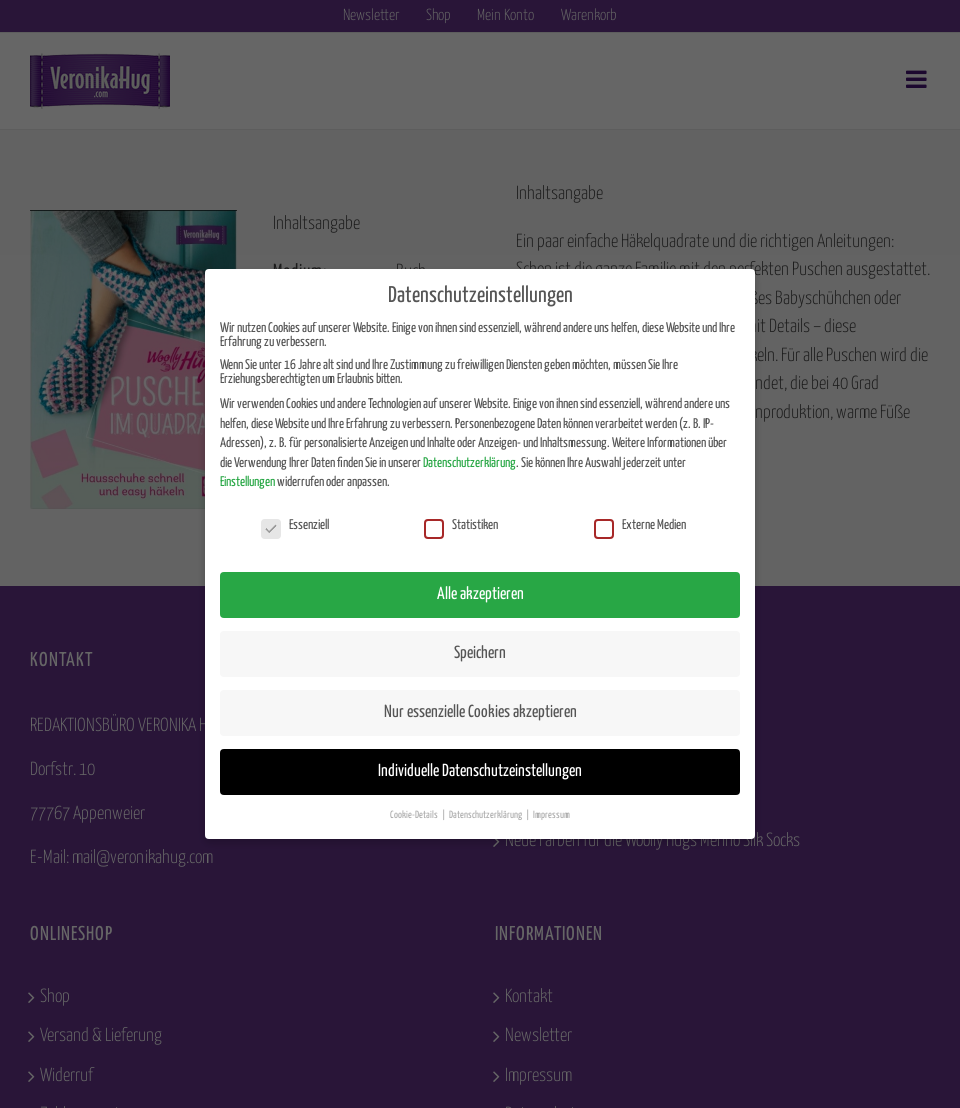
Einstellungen (247, 482)
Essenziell (295, 526)
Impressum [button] (551, 815)
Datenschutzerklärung (469, 463)
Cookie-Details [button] (415, 815)
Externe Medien (640, 526)
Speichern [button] (480, 653)
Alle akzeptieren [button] (480, 594)
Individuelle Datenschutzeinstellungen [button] (480, 771)
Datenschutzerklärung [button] (486, 815)
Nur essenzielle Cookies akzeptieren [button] (480, 712)
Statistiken (461, 526)
